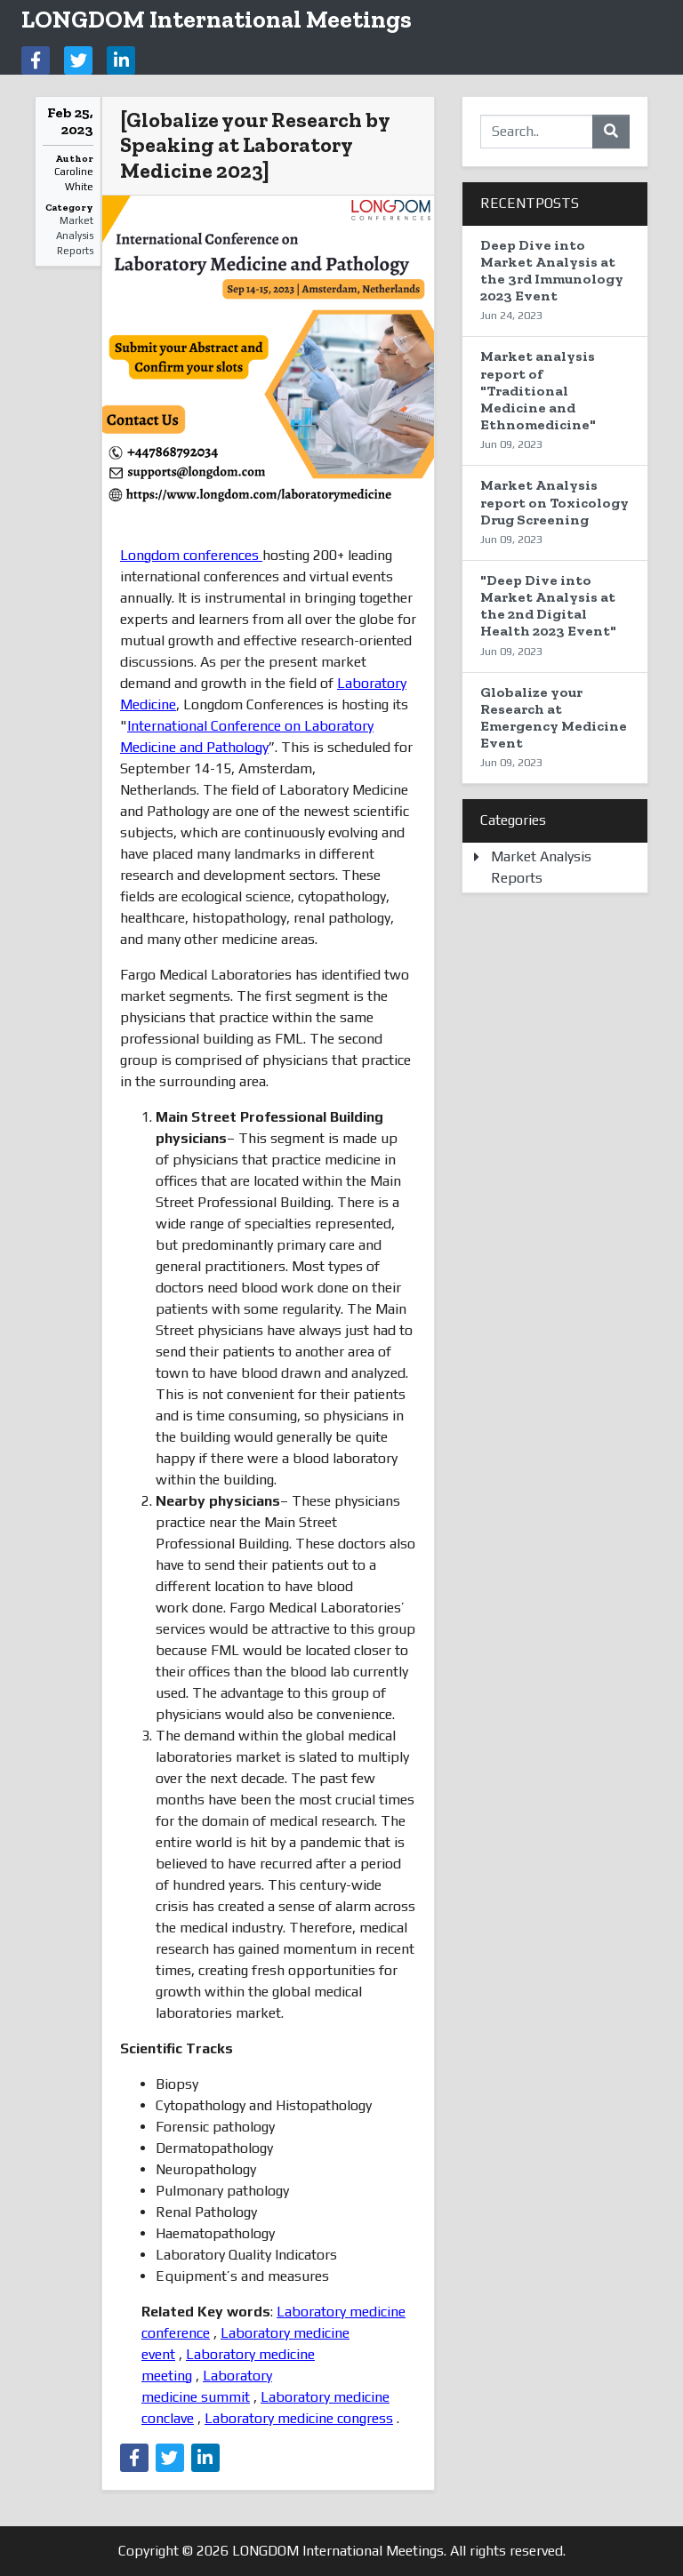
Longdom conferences (191, 555)
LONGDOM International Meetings (216, 19)
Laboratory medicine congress (299, 2418)
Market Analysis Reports (74, 235)
